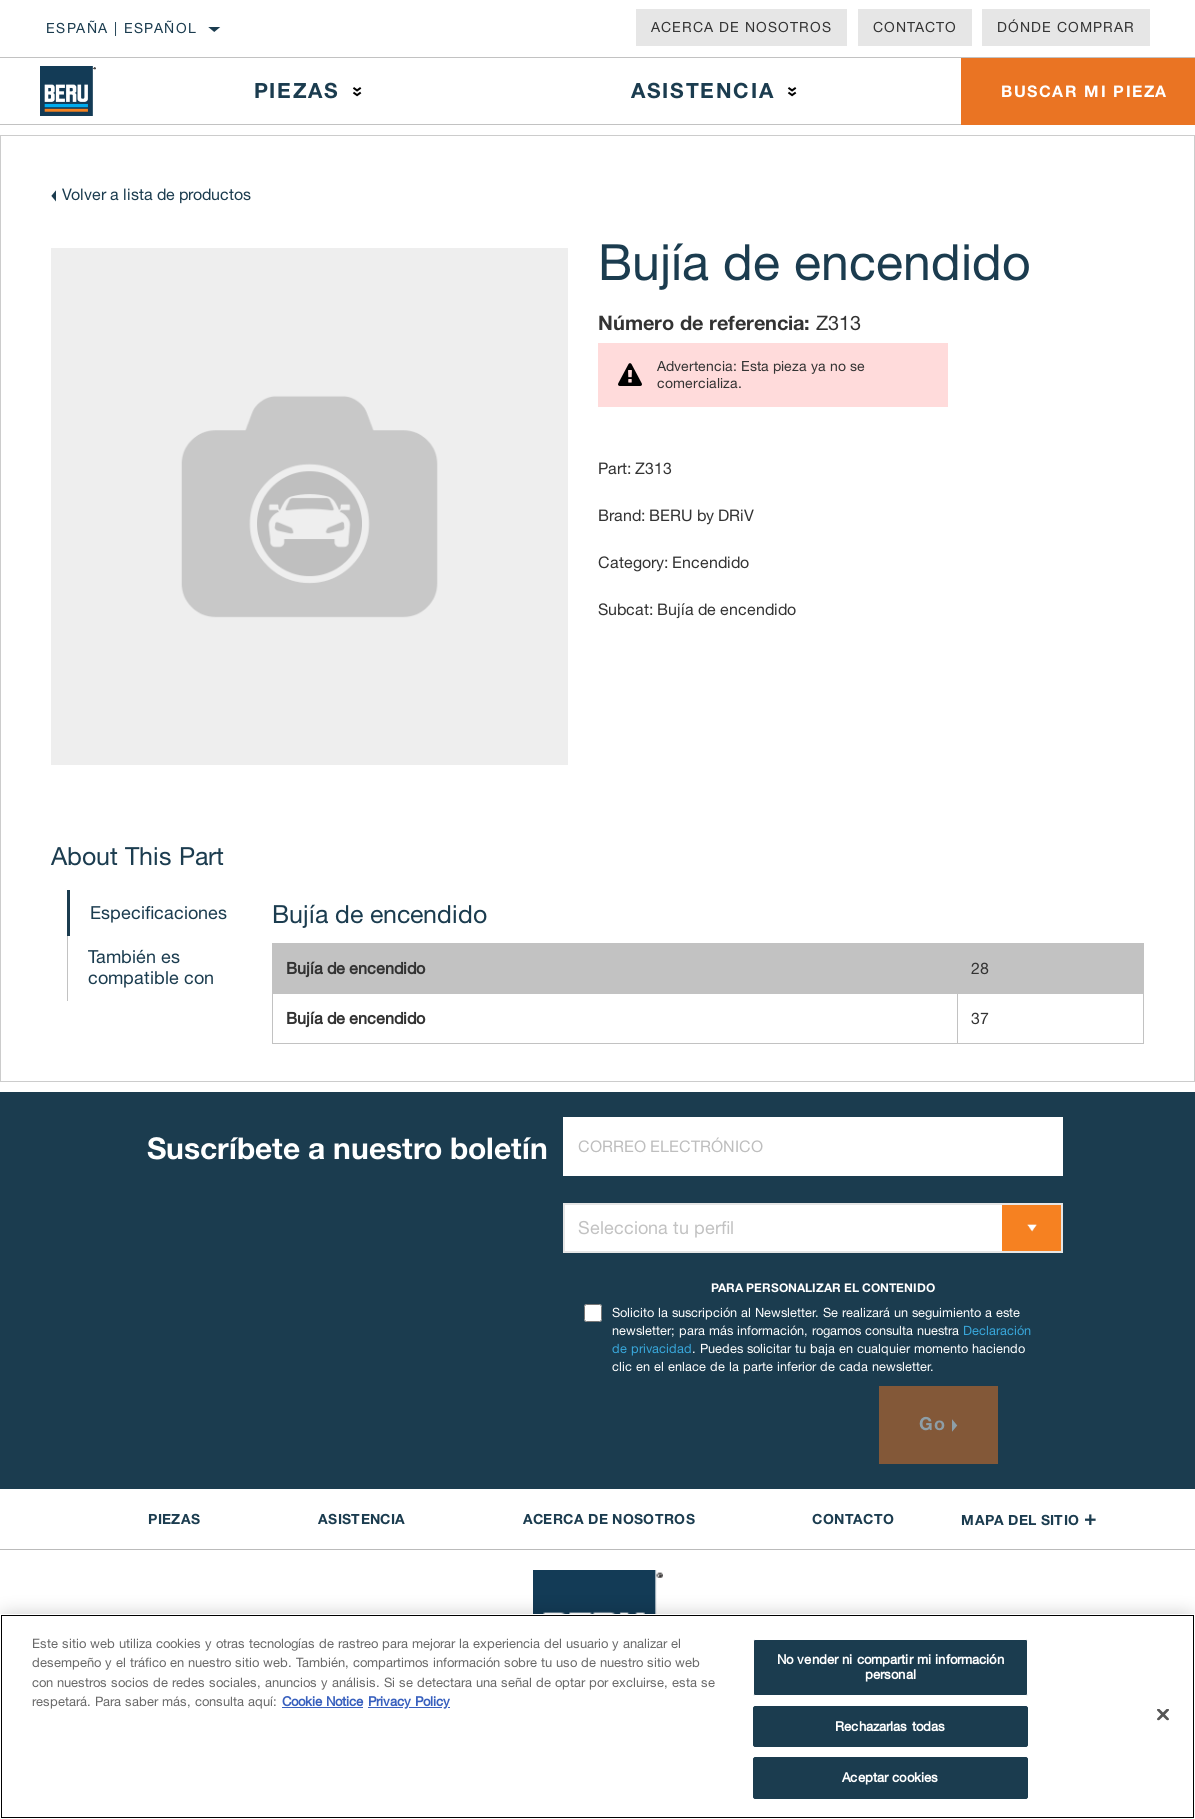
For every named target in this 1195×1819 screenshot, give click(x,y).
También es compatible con (151, 967)
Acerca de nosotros (741, 27)
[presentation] (715, 1425)
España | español (121, 28)
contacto (853, 1518)
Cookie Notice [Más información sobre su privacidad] (322, 1701)
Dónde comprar (1066, 27)
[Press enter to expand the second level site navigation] (357, 91)
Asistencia (702, 90)
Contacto (915, 27)
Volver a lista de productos (156, 194)
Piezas (297, 90)
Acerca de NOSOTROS (609, 1518)
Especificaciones (158, 912)
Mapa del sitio (1028, 1519)
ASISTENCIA (362, 1518)
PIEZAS (174, 1518)
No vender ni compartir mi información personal (890, 1667)
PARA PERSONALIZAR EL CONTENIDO (823, 1287)
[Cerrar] (1163, 1715)
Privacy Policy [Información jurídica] (409, 1701)
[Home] (81, 91)
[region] (597, 1716)
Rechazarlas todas (890, 1726)
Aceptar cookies (890, 1777)
